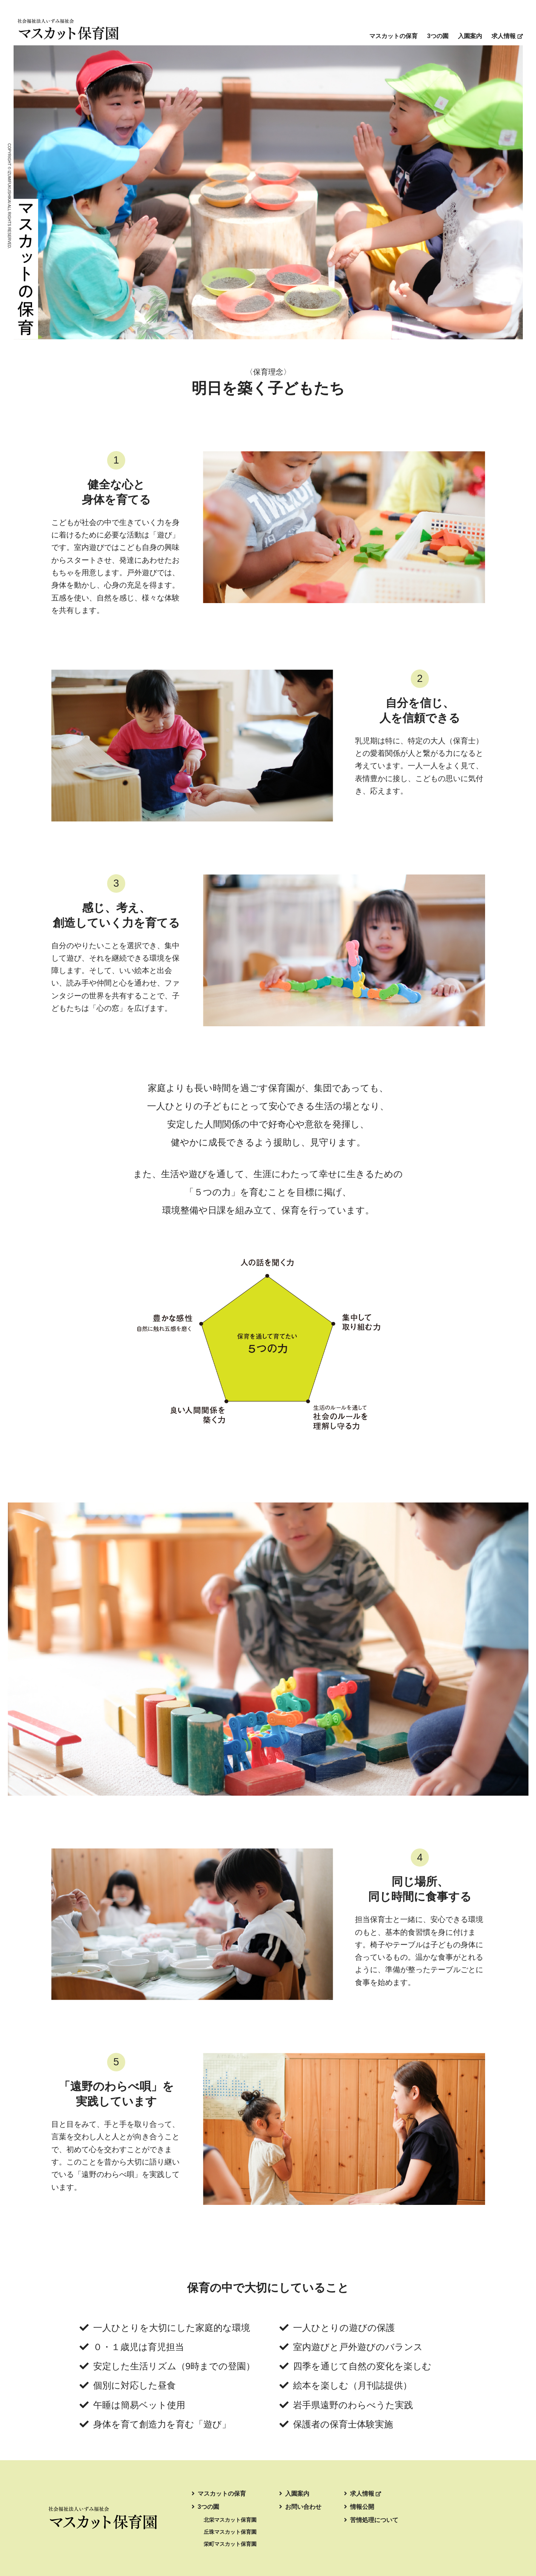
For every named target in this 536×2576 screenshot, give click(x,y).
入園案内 (470, 36)
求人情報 (506, 36)
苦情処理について (371, 2520)
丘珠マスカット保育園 (230, 2532)
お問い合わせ (300, 2507)
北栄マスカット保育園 (230, 2520)
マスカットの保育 (393, 36)
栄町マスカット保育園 (230, 2544)
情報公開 (359, 2507)
